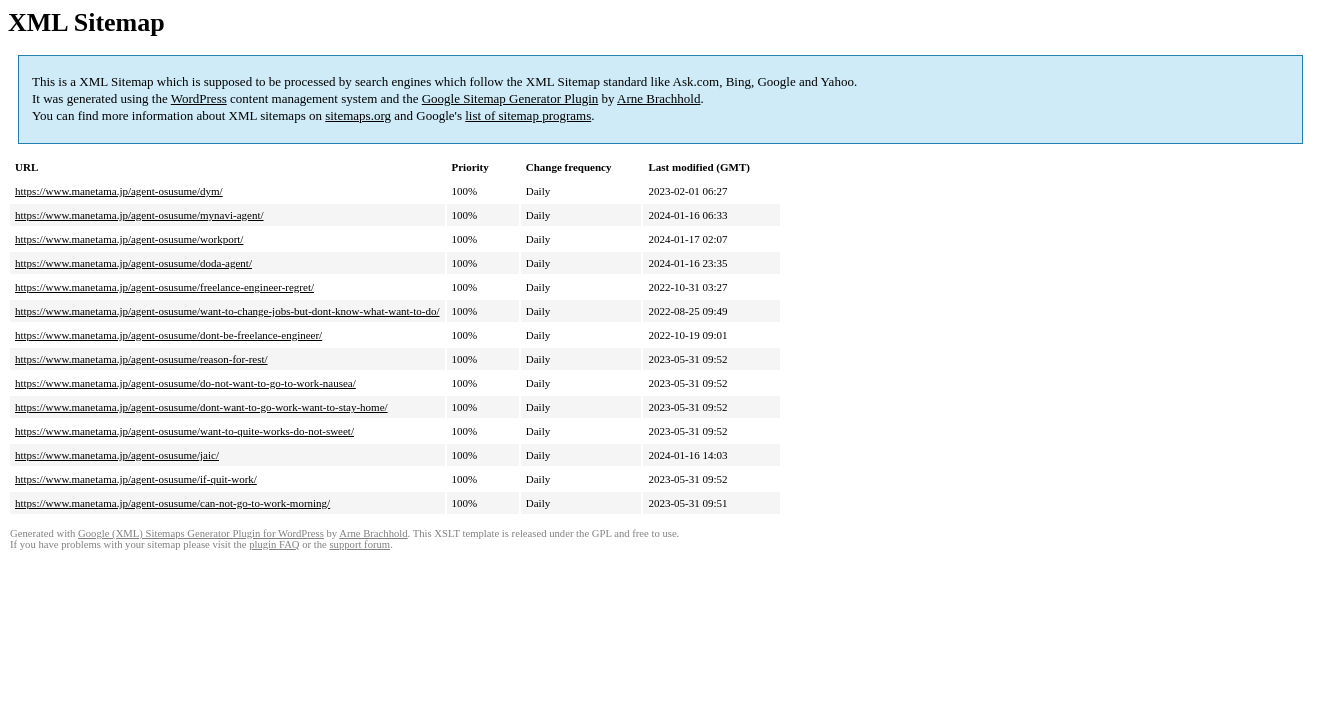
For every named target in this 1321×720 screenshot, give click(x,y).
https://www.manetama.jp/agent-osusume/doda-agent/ (133, 263)
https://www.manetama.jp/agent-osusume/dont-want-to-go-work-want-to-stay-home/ (201, 407)
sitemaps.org (358, 115)
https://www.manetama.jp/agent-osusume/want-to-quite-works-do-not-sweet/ (184, 431)
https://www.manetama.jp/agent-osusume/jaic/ (117, 455)
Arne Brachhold (658, 98)
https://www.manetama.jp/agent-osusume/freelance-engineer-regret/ (164, 287)
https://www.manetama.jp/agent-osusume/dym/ (119, 191)
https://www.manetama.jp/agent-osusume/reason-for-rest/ (141, 359)
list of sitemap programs (528, 115)
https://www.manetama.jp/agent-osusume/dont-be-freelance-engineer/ (168, 335)
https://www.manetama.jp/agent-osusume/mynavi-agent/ (139, 215)
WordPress (199, 98)
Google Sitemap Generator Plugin (510, 98)
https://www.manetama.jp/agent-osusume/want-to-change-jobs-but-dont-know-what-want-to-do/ (227, 311)
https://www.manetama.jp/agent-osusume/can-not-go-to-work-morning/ (172, 503)
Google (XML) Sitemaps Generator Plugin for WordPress (201, 533)
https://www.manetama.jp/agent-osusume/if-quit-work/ (136, 479)
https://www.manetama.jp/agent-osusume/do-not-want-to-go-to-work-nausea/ (185, 383)
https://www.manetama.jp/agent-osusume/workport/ (129, 239)
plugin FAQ (274, 544)
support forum (359, 544)
